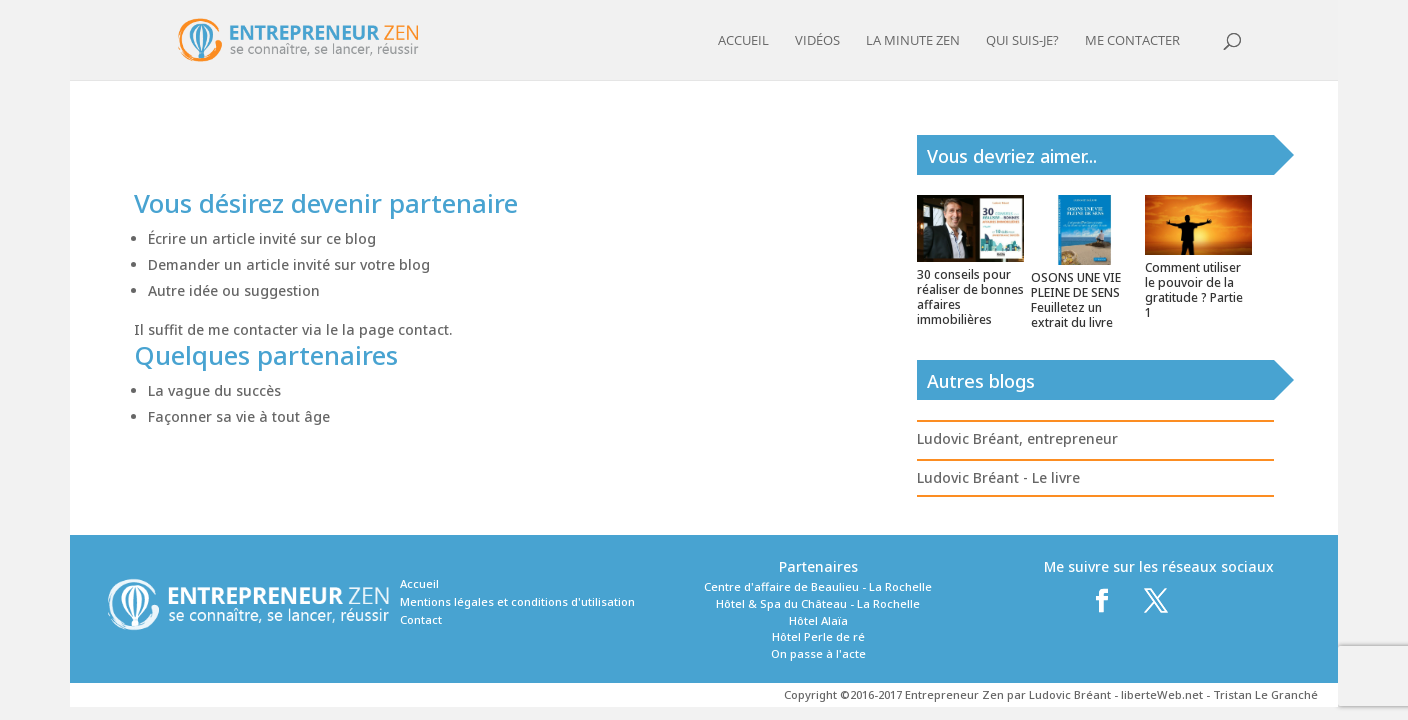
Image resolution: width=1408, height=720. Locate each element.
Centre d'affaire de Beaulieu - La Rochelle (818, 586)
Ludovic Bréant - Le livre (998, 477)
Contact (421, 619)
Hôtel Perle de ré (818, 636)
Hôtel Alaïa (818, 620)
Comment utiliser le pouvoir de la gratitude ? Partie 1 (1194, 290)
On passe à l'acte (818, 653)
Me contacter (1132, 41)
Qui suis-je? (1022, 41)
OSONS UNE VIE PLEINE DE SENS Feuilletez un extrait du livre (1076, 300)
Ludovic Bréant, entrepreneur (1017, 438)
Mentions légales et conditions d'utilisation (517, 601)
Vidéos (817, 41)
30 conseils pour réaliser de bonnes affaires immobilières (970, 297)
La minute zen (913, 41)
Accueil (743, 41)
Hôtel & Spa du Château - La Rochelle (818, 603)
